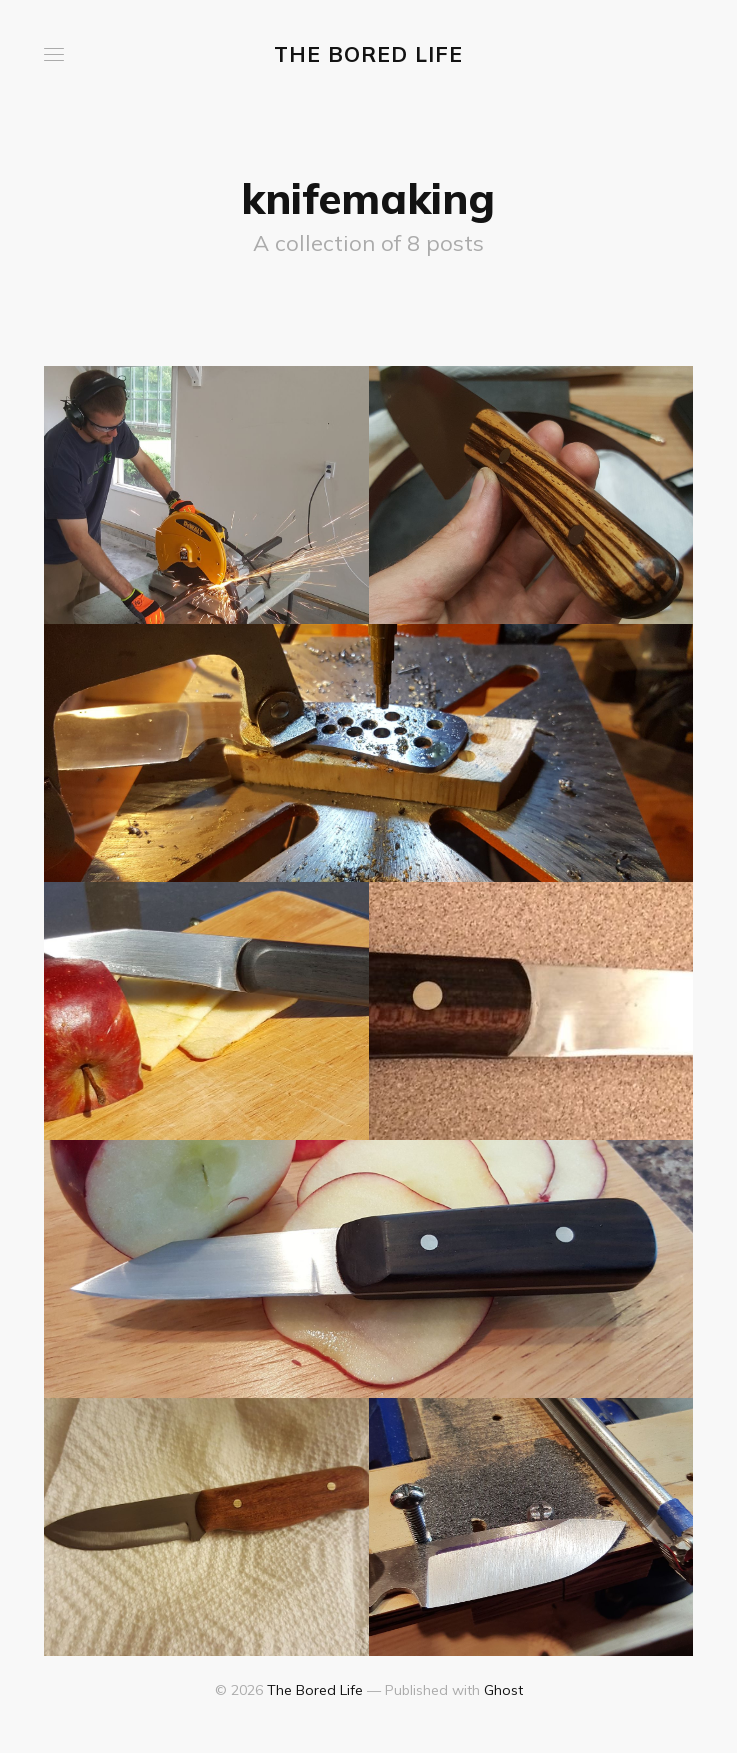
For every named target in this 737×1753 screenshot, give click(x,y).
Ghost (503, 1690)
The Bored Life (368, 54)
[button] (54, 54)
